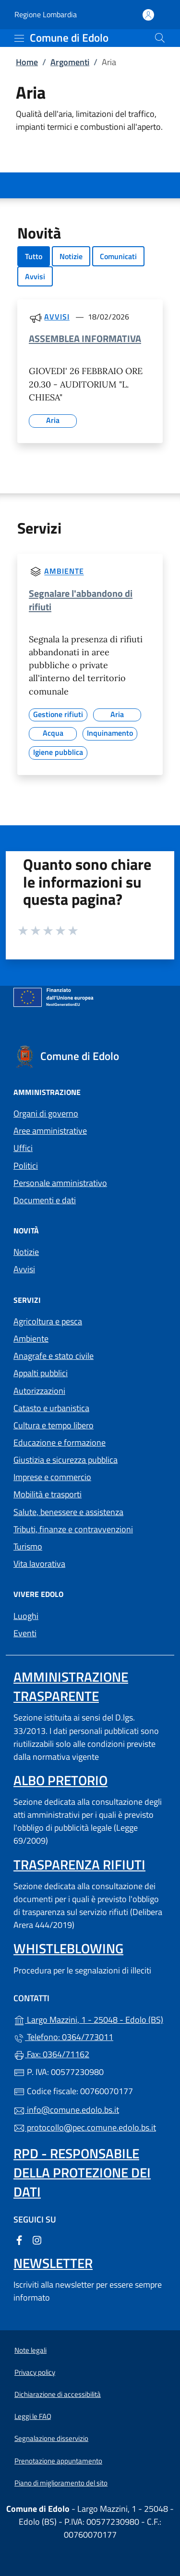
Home (27, 62)
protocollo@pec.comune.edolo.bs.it (84, 2127)
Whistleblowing (68, 1948)
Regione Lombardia (45, 14)
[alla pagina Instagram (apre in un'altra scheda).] (37, 2239)
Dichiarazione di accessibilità (57, 2394)
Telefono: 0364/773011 (63, 2036)
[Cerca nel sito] (160, 38)
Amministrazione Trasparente (70, 1686)
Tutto (33, 256)
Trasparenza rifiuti (79, 1864)
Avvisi (35, 276)
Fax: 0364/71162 (51, 2054)
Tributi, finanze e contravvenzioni (73, 1529)
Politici (25, 1165)
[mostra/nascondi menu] (19, 38)
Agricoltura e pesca (47, 1321)
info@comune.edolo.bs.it (66, 2109)
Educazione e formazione (59, 1442)
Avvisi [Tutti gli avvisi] (56, 316)
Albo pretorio (60, 1780)
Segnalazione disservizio (51, 2438)
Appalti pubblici (40, 1373)
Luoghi (25, 1615)
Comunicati (118, 256)
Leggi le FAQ (32, 2416)
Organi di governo (45, 1113)
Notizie (71, 256)
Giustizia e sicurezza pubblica (65, 1459)
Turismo (27, 1546)
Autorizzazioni (39, 1390)
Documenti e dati (44, 1200)
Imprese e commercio (52, 1476)
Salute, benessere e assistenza (68, 1511)
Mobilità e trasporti (47, 1494)
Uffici (23, 1147)
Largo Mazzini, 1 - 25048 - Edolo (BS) (90, 2018)
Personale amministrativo (60, 1182)
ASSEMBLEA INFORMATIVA (85, 338)
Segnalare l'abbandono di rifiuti (80, 600)
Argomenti (69, 62)
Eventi (24, 1633)
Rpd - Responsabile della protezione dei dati (82, 2172)
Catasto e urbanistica (51, 1408)
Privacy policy (34, 2372)
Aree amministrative (50, 1130)
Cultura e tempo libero (53, 1425)
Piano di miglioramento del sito (61, 2482)
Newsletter (53, 2263)
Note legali (30, 2350)
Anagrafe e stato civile (53, 1355)
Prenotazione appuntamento (58, 2460)
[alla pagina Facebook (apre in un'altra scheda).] (19, 2239)
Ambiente (64, 571)
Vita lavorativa (39, 1563)
